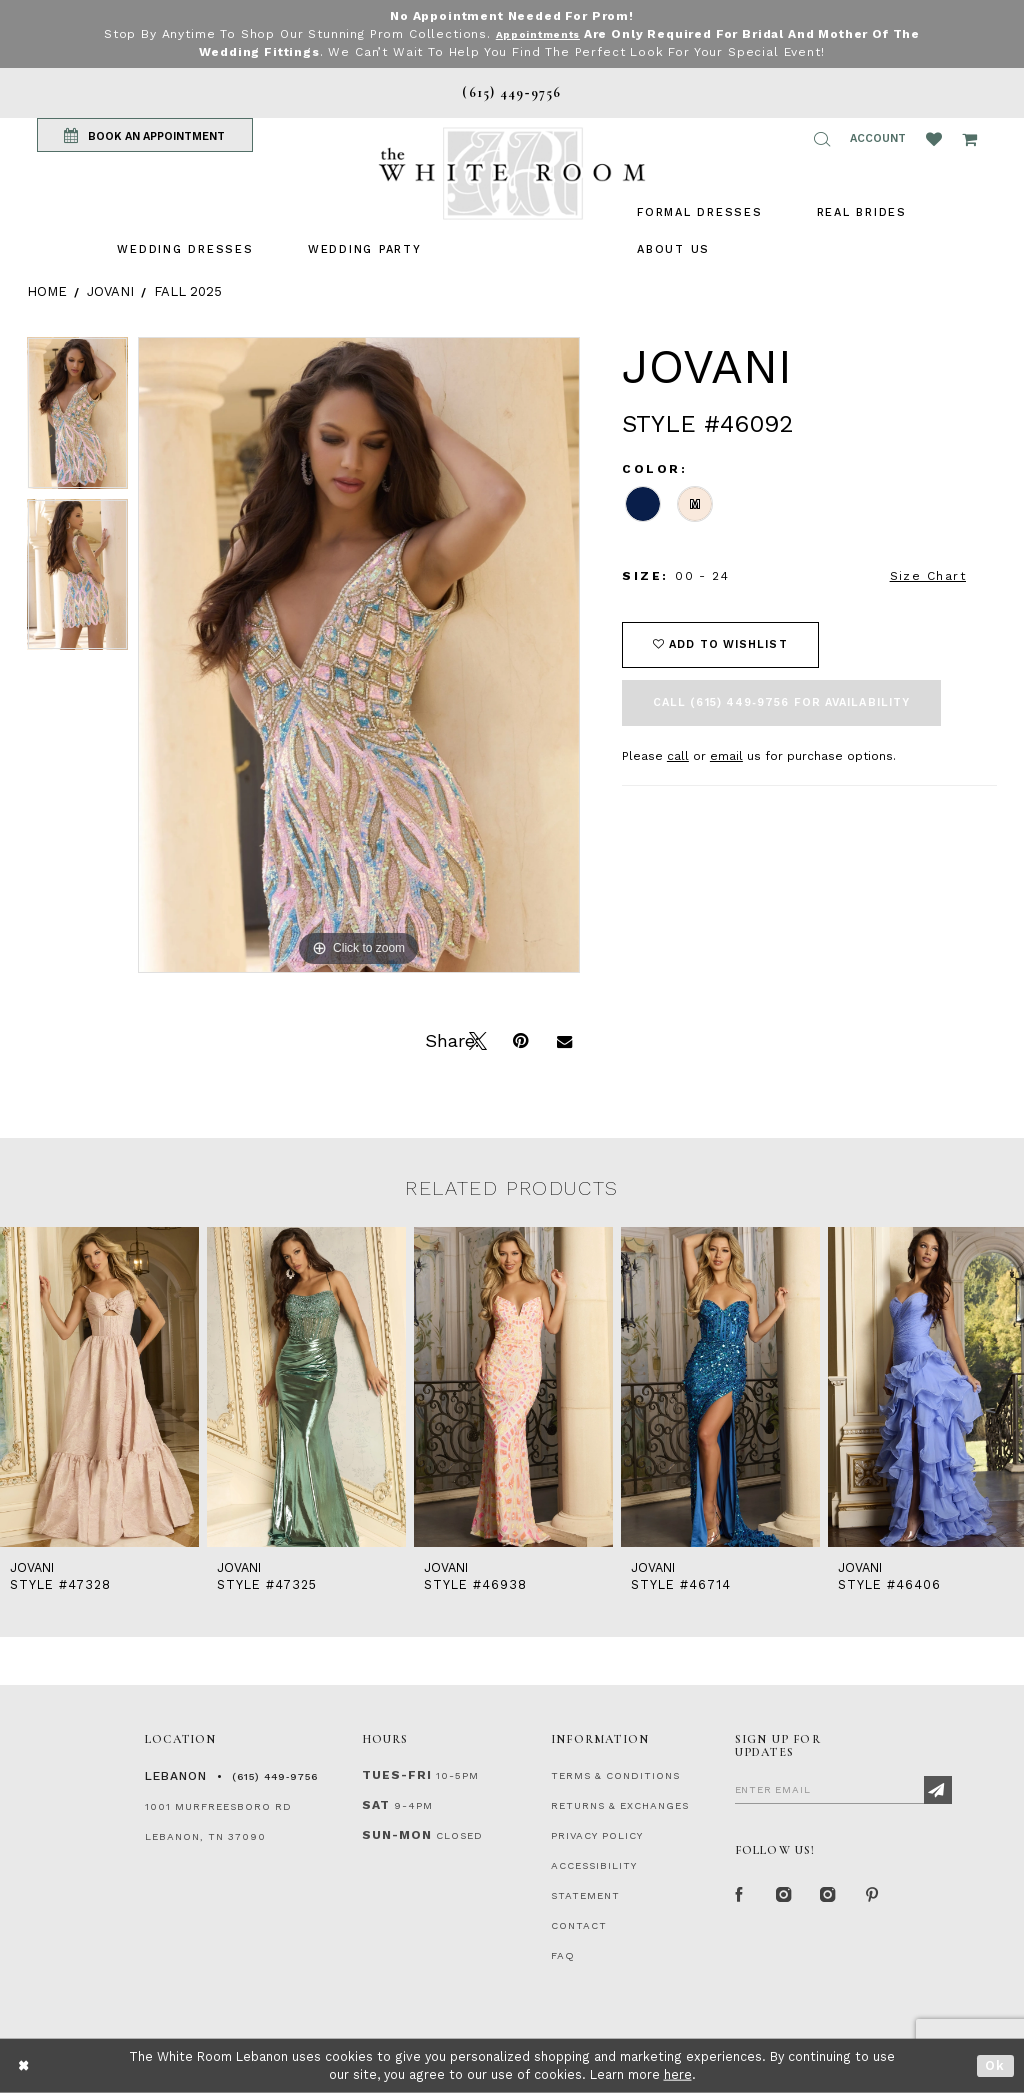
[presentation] (99, 1387)
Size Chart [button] (928, 576)
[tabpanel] (77, 418)
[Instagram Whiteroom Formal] (785, 1897)
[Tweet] (476, 1039)
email (726, 756)
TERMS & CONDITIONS (615, 1775)
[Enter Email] (843, 1789)
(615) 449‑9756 (275, 1776)
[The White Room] (512, 173)
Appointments (537, 34)
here (678, 2074)
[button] (822, 139)
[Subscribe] (938, 1790)
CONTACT (579, 1925)
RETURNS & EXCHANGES (620, 1805)
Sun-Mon (397, 1835)
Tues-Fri (397, 1775)
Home (47, 291)
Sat (376, 1805)
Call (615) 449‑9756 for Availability (781, 702)
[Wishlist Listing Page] (934, 139)
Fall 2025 (188, 291)
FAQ (563, 1955)
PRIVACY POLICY (597, 1835)
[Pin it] (520, 1039)
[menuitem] (185, 249)
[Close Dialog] (24, 2065)
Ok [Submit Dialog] (995, 2065)
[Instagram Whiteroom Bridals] (829, 1897)
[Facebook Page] (741, 1897)
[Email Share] (564, 1039)
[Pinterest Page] (873, 1897)
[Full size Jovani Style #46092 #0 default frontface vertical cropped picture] (359, 655)
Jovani (110, 291)
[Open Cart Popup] (969, 139)
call (678, 756)
